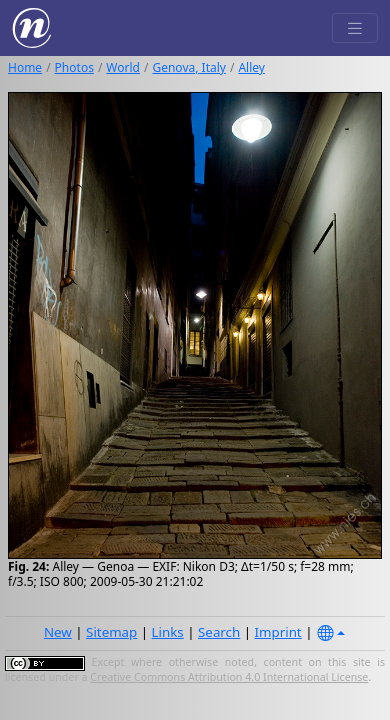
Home (25, 67)
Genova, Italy (188, 67)
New (58, 632)
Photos (74, 67)
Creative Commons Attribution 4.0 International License (229, 677)
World (123, 67)
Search (219, 632)
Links (168, 632)
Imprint (278, 632)
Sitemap (111, 632)
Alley (251, 67)
